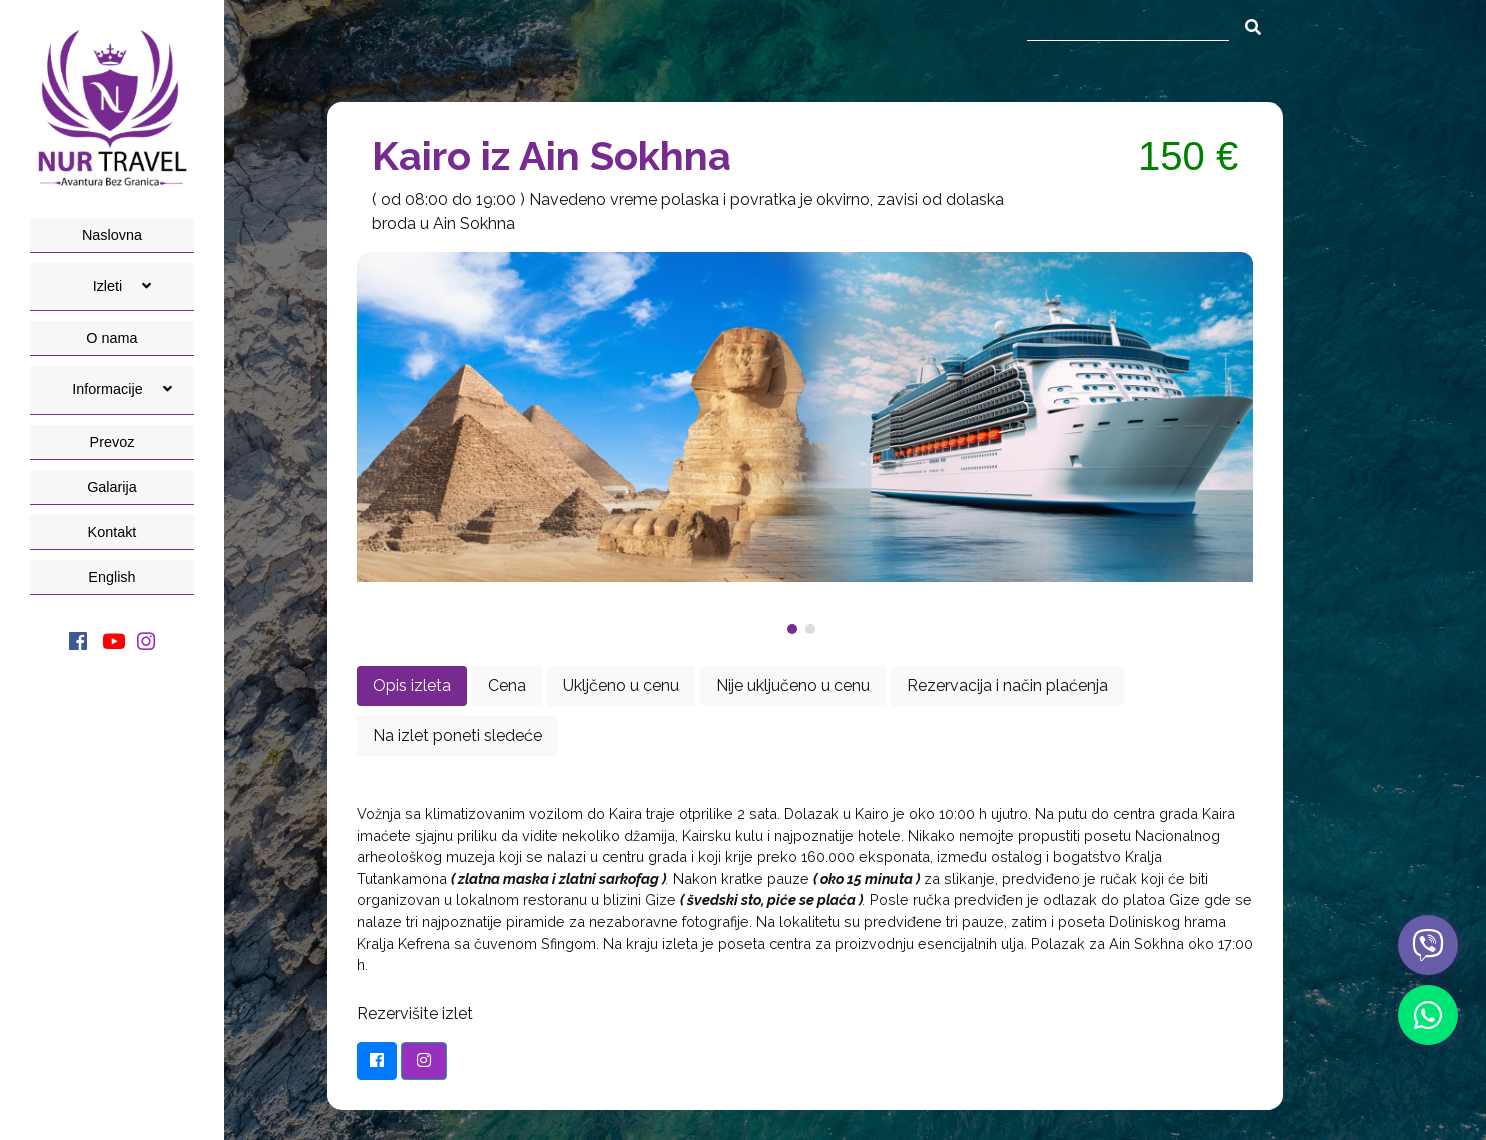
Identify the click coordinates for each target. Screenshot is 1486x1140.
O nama (111, 338)
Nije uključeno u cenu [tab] (793, 685)
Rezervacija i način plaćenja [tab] (1007, 685)
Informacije (121, 389)
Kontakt (112, 532)
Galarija (112, 487)
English (111, 577)
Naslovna (112, 235)
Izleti (122, 286)
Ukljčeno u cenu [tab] (621, 685)
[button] (796, 629)
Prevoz (112, 442)
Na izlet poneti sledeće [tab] (457, 735)
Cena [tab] (507, 685)
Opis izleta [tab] (412, 685)
